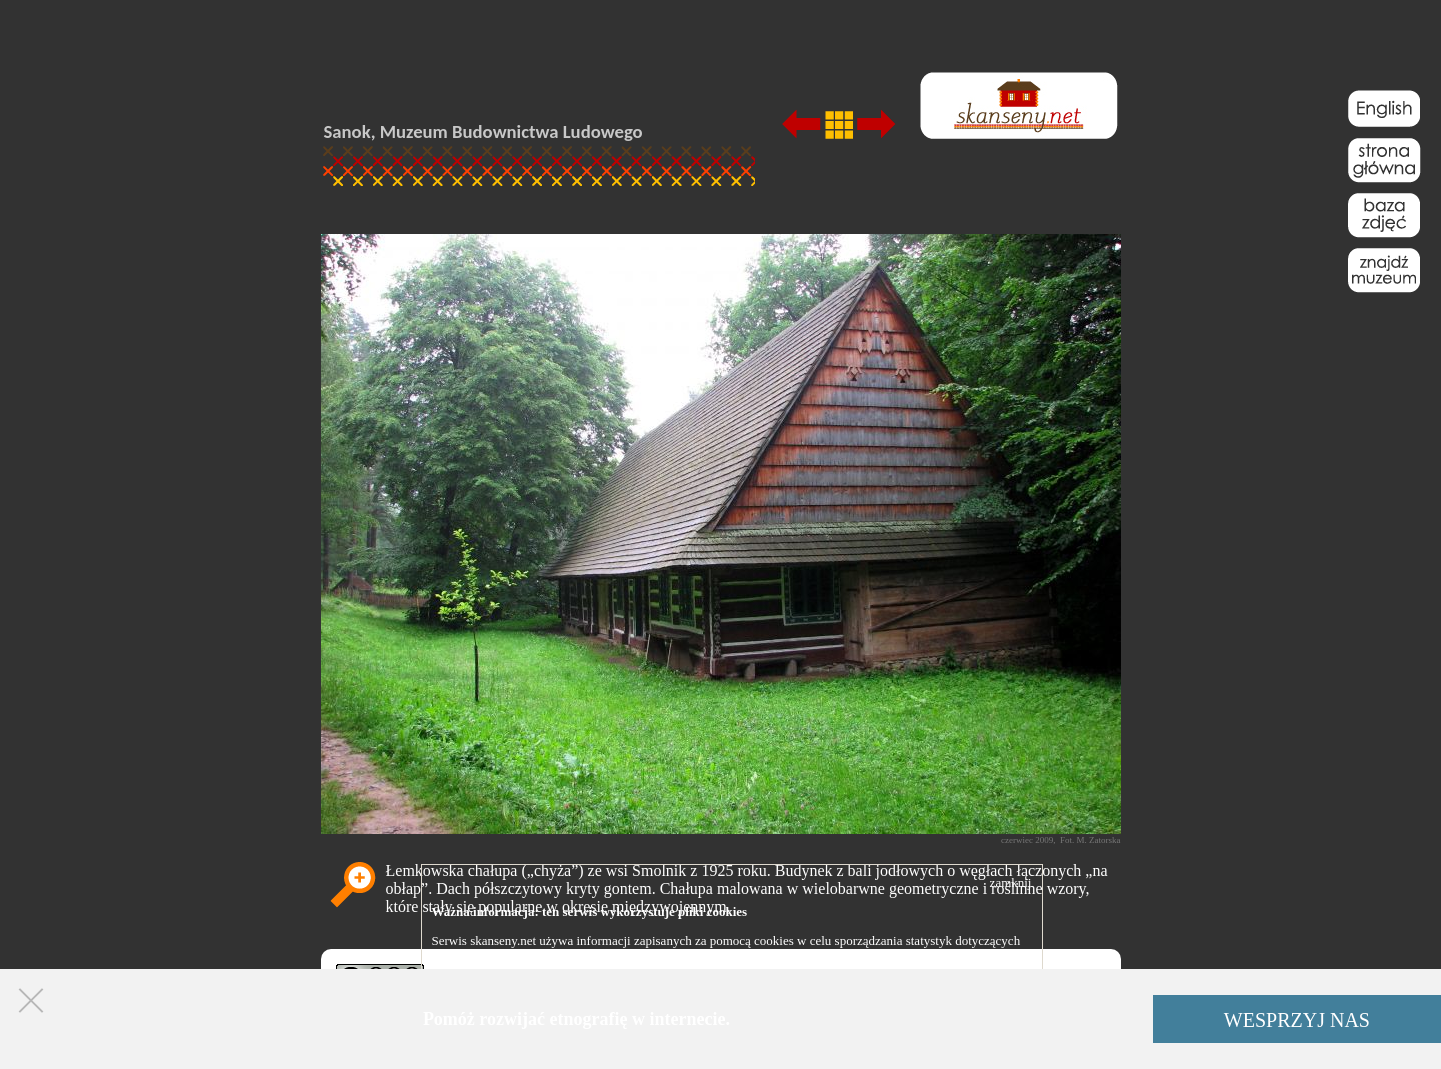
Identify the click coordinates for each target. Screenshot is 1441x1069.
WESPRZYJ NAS (1297, 1020)
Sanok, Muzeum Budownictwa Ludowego (483, 131)
